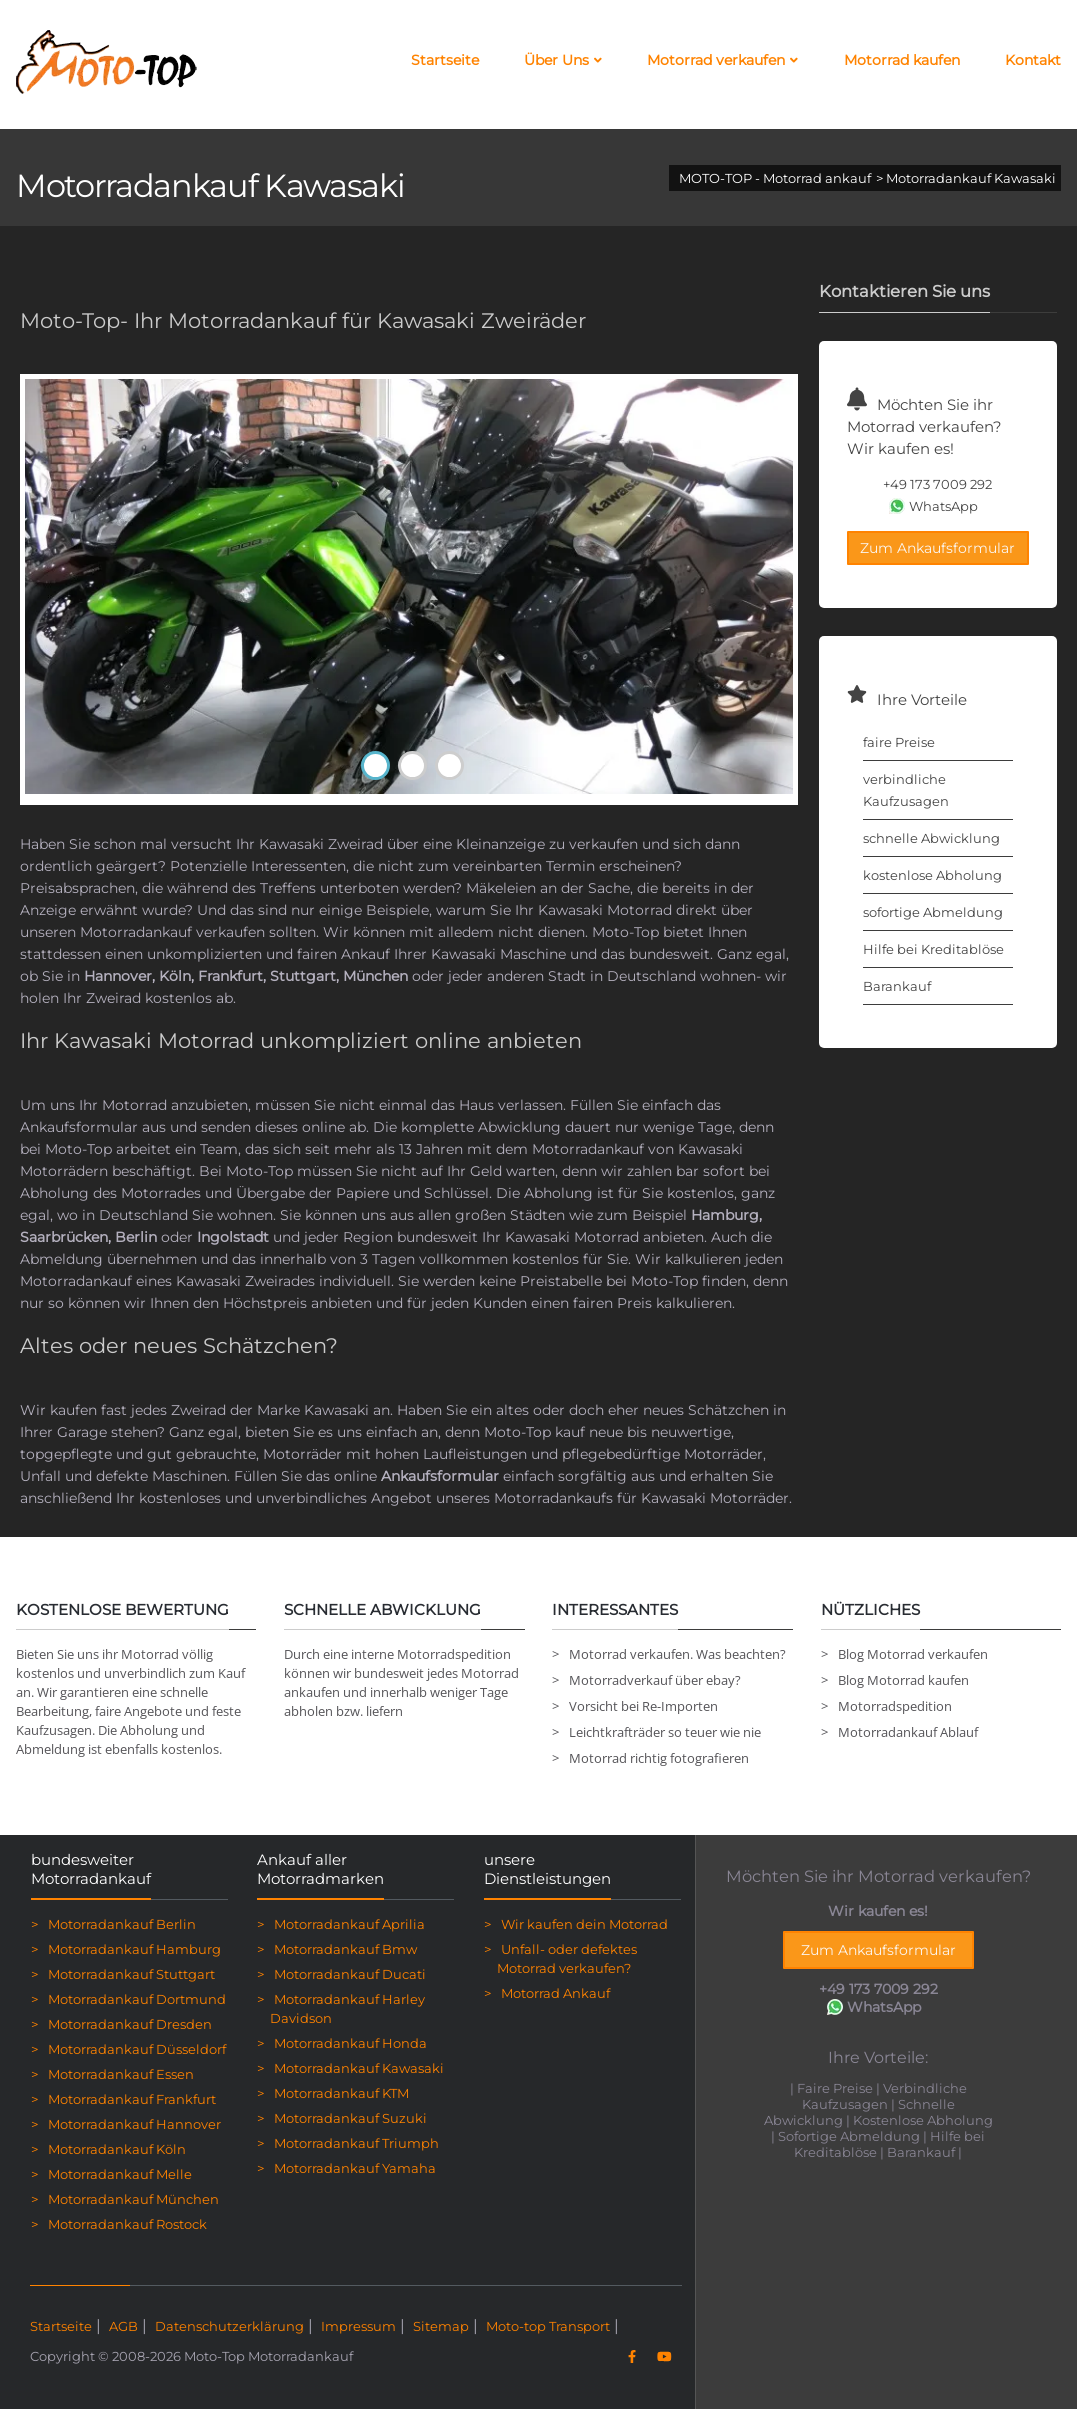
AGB (123, 2326)
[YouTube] (663, 2356)
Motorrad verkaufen (722, 60)
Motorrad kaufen (902, 60)
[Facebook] (631, 2356)
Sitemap (441, 2326)
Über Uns (563, 60)
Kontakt (1033, 60)
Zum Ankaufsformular (937, 548)
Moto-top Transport (548, 2326)
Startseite (445, 60)
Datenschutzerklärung (229, 2326)
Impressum (358, 2326)
